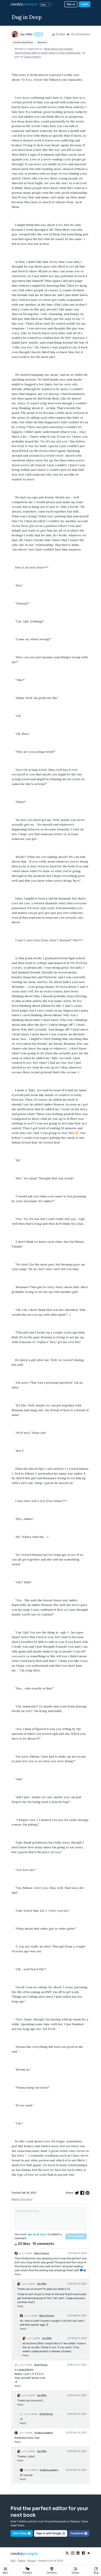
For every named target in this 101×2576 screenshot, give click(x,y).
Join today (21, 2533)
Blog (96, 2572)
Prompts (27, 2572)
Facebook (79, 2533)
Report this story (22, 2199)
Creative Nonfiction (23, 42)
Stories (75, 2572)
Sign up (71, 4)
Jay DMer (42, 2283)
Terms (21, 2560)
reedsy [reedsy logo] (24, 4)
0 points (31, 2470)
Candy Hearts (32, 56)
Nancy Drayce (41, 2253)
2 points (28, 2451)
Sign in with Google (50, 2533)
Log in (84, 4)
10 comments (77, 34)
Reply (17, 2274)
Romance (42, 42)
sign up (31, 2234)
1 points (25, 2253)
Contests (52, 2572)
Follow (38, 34)
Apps (45, 4)
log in (43, 2234)
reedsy (24, 2553)
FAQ (13, 2560)
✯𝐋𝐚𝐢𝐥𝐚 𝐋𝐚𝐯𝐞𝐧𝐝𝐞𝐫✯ (43, 2432)
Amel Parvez (41, 2364)
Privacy (31, 2560)
